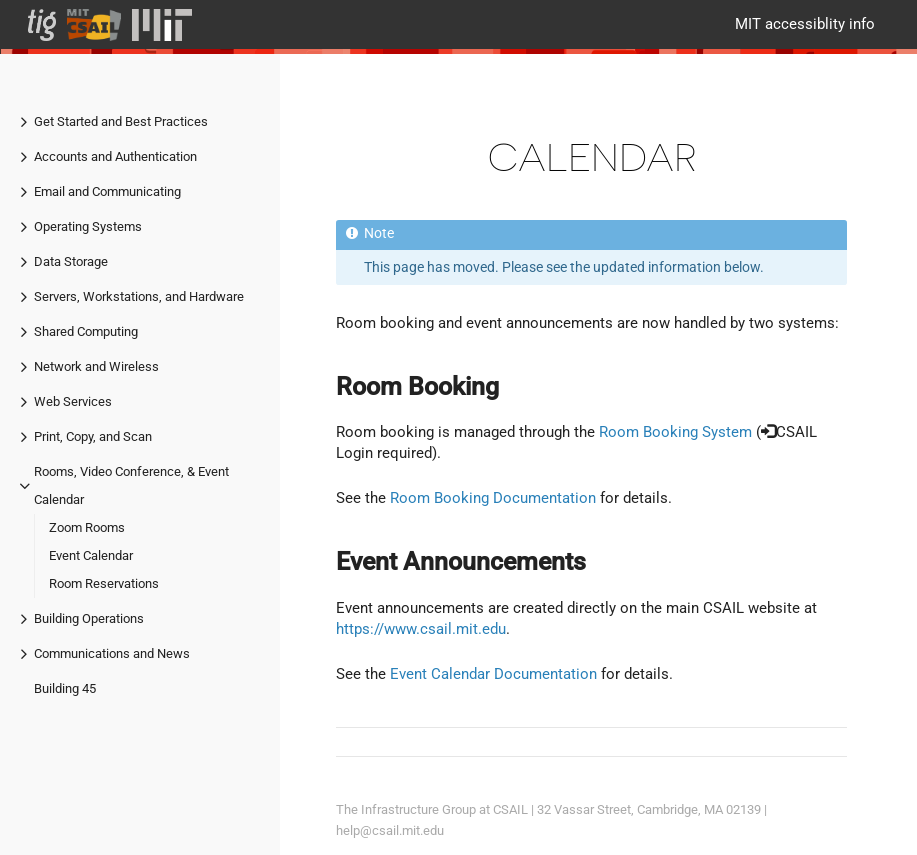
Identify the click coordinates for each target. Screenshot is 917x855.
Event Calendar (91, 555)
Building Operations (89, 618)
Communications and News (112, 653)
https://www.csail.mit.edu (421, 629)
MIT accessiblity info (805, 24)
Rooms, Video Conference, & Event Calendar (131, 485)
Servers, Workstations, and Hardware (139, 296)
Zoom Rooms (87, 527)
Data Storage (71, 261)
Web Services (73, 401)
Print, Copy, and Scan (93, 436)
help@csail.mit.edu (390, 830)
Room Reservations (104, 583)
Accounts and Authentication (115, 156)
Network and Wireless (96, 366)
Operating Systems (88, 226)
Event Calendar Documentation (493, 674)
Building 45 (65, 688)
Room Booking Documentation (493, 498)
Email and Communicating (107, 191)
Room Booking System (675, 432)
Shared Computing (86, 331)
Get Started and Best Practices (121, 121)
